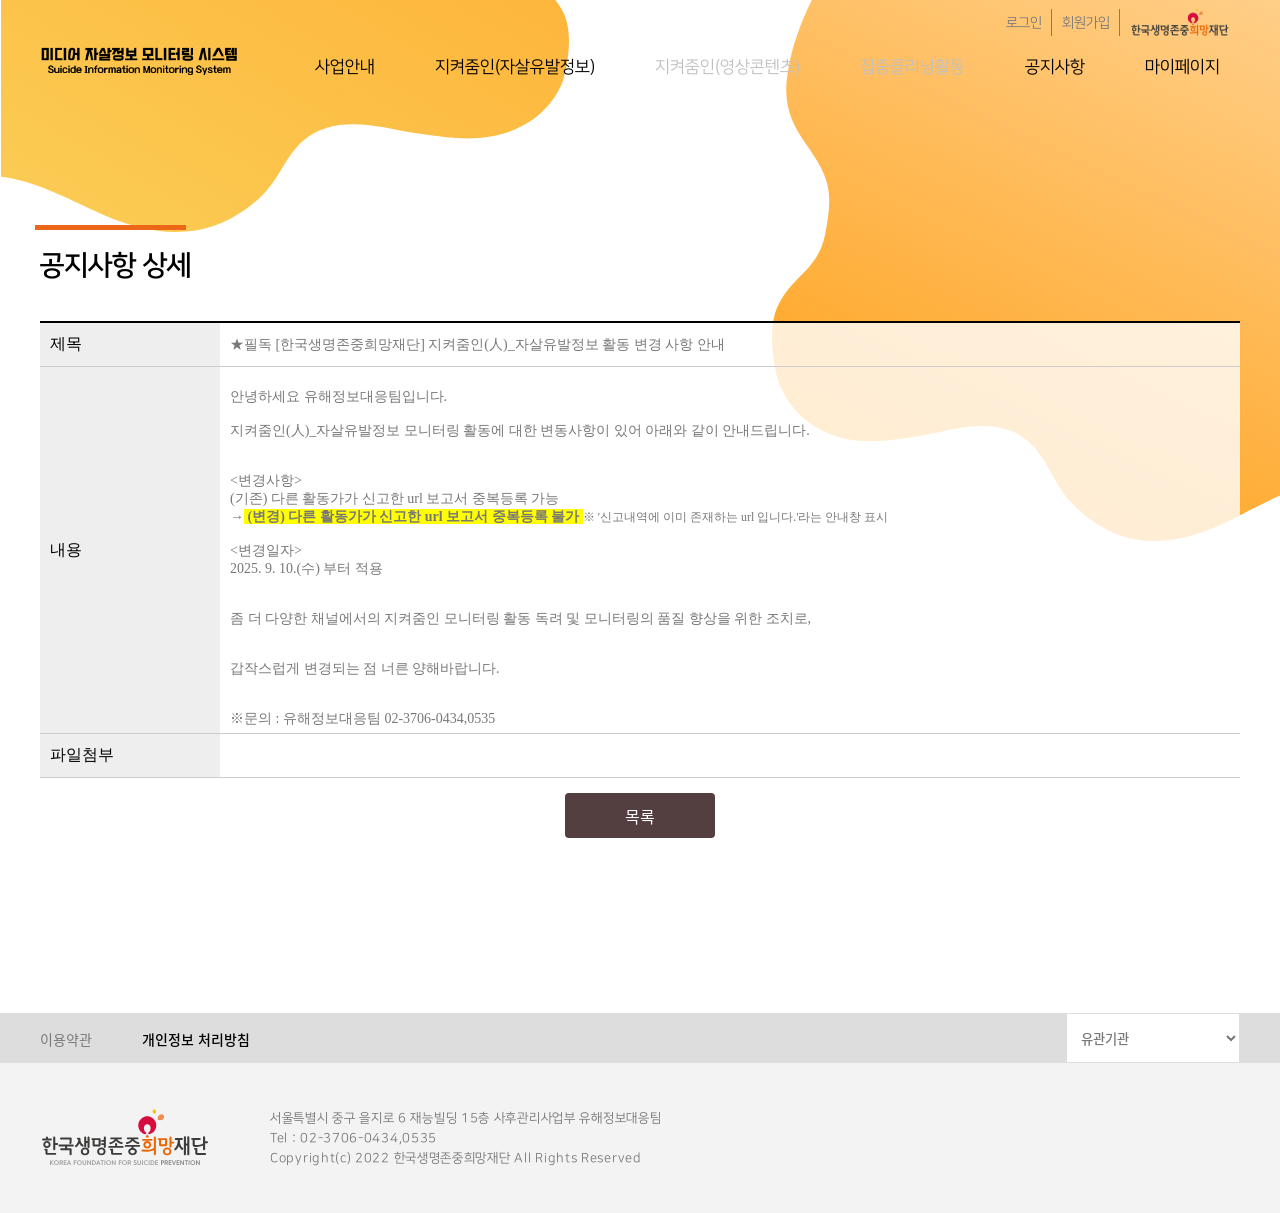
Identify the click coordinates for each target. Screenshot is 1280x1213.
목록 (640, 816)
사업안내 (345, 67)
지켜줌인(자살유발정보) (515, 67)
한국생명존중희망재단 (140, 60)
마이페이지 (1182, 67)
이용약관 (66, 1039)
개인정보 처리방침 (196, 1039)
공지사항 (1055, 67)
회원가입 (1086, 23)
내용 (66, 549)
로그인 (1024, 23)
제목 (66, 343)
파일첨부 (82, 754)
